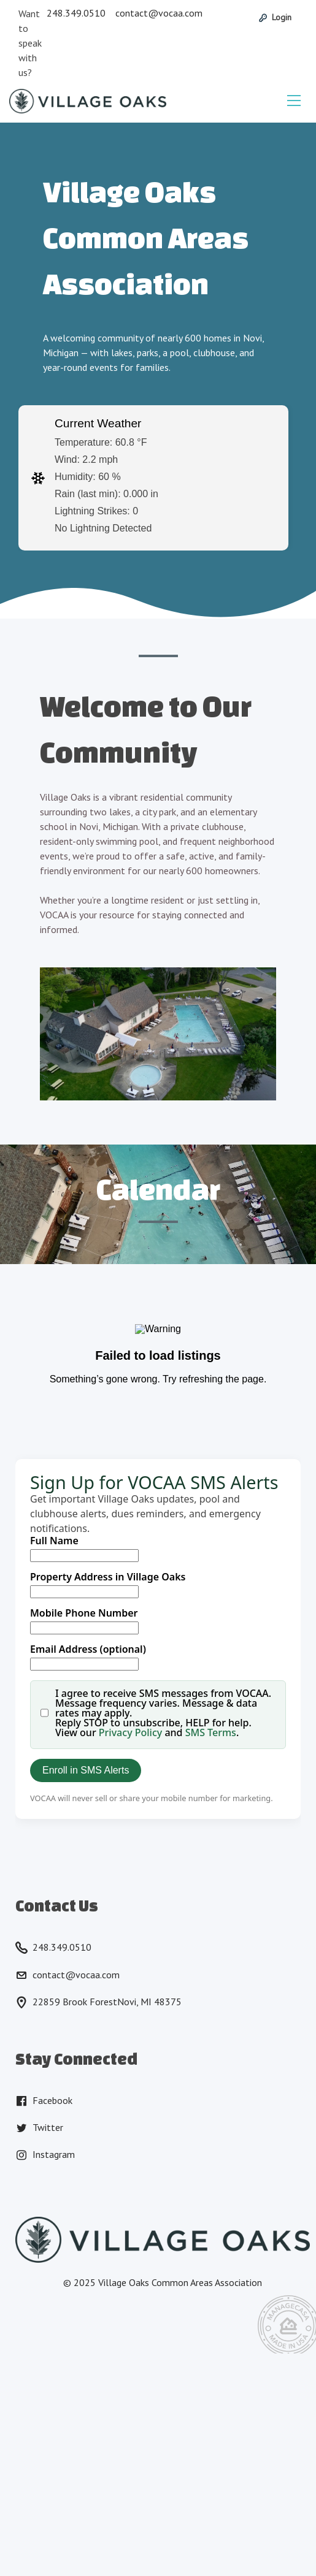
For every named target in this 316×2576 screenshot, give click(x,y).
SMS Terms (210, 1732)
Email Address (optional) (88, 1649)
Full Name (54, 1540)
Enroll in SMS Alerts (85, 1770)
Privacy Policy (130, 1732)
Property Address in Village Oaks (108, 1577)
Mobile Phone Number (84, 1613)
